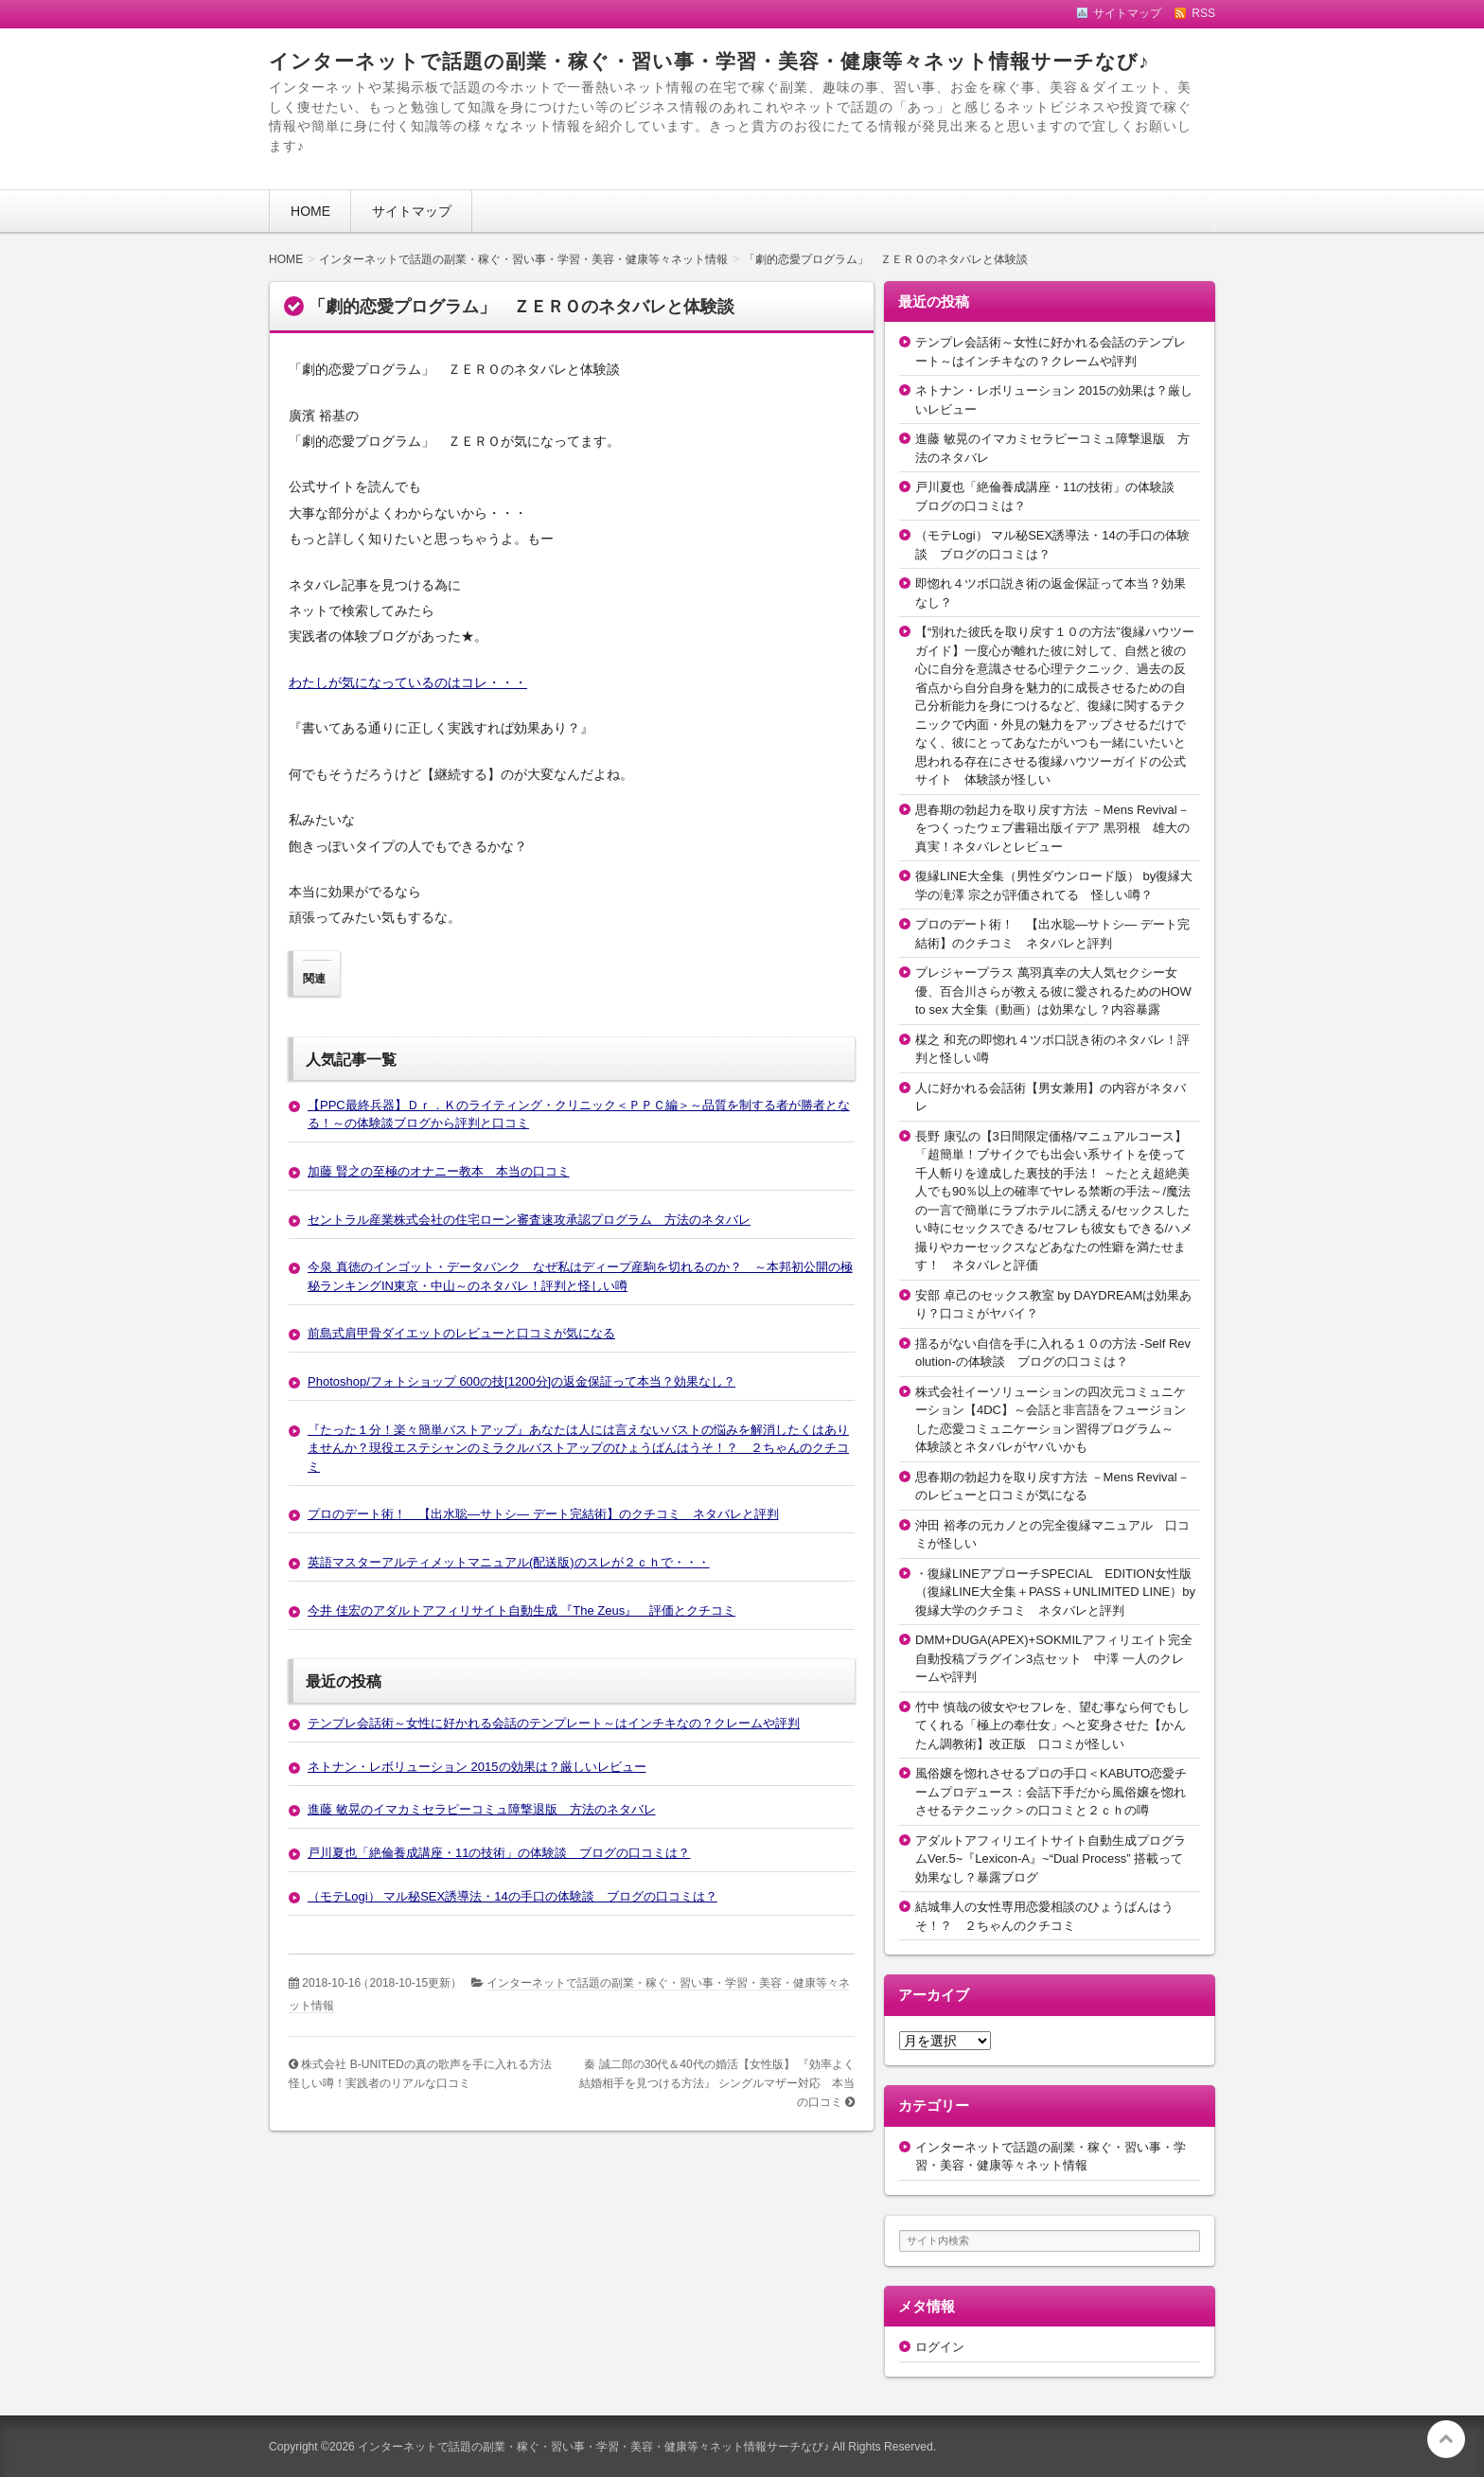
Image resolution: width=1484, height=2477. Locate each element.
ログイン (939, 2347)
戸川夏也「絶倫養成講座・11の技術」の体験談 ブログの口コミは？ (499, 1853)
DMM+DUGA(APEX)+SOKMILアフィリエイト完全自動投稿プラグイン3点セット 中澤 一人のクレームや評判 (1053, 1658)
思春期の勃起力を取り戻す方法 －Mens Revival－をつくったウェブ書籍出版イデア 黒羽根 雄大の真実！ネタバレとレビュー (1052, 828)
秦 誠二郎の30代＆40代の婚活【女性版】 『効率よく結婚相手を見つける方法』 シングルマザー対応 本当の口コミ (717, 2083)
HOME (310, 211)
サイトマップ (411, 211)
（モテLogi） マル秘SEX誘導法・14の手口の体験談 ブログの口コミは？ (512, 1896)
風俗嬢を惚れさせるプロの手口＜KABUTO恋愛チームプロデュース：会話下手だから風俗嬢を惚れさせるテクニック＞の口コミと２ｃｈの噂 (1051, 1791)
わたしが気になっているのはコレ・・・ (408, 682)
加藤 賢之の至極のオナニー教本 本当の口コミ (439, 1171)
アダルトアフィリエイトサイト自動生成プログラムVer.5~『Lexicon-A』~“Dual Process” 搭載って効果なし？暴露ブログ (1050, 1858)
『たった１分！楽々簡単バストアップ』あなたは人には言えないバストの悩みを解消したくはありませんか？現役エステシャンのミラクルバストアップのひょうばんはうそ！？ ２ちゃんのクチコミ (578, 1448)
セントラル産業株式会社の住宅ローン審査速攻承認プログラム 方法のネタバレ (529, 1219)
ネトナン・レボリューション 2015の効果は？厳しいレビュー (477, 1767)
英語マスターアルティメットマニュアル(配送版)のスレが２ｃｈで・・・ (509, 1562)
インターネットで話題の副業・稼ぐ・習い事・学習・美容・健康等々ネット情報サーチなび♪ (709, 61)
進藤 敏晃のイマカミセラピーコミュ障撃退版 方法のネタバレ (482, 1809)
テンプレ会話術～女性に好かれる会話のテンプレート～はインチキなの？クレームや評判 (554, 1723)
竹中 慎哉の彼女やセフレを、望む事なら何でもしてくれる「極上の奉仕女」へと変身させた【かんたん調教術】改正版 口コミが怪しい (1052, 1725)
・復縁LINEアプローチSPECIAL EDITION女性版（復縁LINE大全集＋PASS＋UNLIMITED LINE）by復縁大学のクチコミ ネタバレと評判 (1055, 1592)
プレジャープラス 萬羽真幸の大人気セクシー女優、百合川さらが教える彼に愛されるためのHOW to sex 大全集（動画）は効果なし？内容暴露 (1053, 991)
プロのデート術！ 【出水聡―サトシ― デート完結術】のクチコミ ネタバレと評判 (543, 1514)
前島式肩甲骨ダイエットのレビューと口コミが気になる (461, 1333)
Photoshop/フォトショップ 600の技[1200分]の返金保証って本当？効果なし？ (521, 1381)
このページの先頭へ (1446, 2439)
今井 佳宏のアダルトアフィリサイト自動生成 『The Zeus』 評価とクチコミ (521, 1610)
